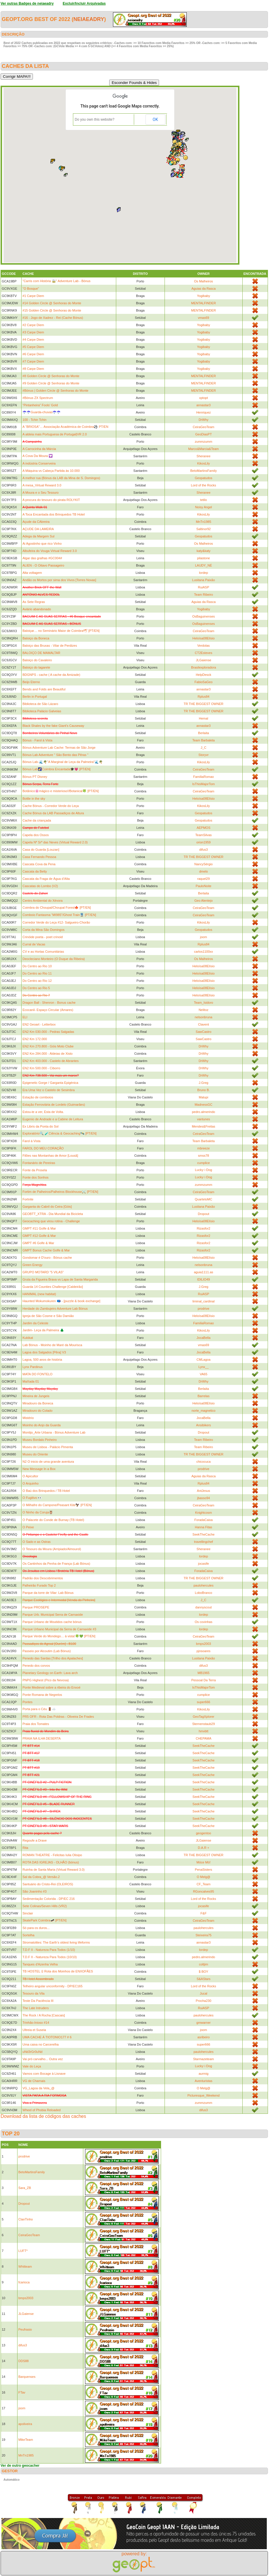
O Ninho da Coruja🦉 (37, 1512)
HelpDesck (203, 674)
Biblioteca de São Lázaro (40, 704)
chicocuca (203, 1461)
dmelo (203, 871)
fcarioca (24, 2282)
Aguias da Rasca (203, 288)
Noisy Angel (203, 507)
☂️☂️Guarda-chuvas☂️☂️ (41, 412)
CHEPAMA (203, 1738)
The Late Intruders (35, 2008)
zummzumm (203, 441)
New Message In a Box (38, 1469)
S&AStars (204, 1979)
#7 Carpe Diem (33, 361)
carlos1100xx (203, 951)
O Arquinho (30, 1483)
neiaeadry (88, 19)
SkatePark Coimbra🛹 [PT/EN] (44, 1920)
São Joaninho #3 (34, 1891)
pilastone (203, 558)
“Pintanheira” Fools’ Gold (40, 405)
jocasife (203, 1563)
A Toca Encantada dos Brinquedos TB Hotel (53, 514)
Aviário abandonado (36, 609)
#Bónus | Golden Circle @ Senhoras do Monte (55, 390)
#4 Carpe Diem (33, 339)
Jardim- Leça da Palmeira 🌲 (43, 1330)
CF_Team (204, 1884)
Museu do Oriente (35, 1454)
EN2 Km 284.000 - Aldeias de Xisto (47, 1053)
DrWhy (204, 419)
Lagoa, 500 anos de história (42, 1359)
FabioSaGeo (204, 682)
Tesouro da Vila (33, 1993)
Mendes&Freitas (203, 1126)
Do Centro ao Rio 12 (37, 980)
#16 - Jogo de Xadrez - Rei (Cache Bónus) (52, 317)
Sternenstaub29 (203, 1724)
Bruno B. (203, 1090)
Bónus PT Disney (34, 776)
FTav (21, 2392)
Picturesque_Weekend (203, 2095)
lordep (203, 572)
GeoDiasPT (203, 434)
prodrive (203, 1308)
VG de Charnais (33, 2081)
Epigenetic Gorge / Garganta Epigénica (50, 1082)
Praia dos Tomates (35, 1724)
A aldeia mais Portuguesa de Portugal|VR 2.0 (54, 434)
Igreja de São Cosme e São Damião (48, 1316)
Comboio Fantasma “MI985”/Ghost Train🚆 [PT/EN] (59, 915)
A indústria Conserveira (39, 463)
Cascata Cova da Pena (38, 864)
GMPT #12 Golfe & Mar (39, 1235)
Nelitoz (204, 1010)
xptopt (203, 398)
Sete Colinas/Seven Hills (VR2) (44, 1906)
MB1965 (203, 1673)
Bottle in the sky (33, 798)
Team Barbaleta (203, 740)
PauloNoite (203, 886)
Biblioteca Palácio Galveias (41, 711)
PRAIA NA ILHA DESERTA (41, 1738)
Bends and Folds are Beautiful (43, 689)
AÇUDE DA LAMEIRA (38, 529)
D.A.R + (203, 1847)
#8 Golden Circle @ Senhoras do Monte (50, 376)
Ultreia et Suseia (34, 2030)
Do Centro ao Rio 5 (36, 988)
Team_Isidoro (203, 1002)
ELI (24, 1017)
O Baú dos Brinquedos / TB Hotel (46, 1490)
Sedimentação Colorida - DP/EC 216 (48, 1898)
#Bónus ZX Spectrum (37, 398)
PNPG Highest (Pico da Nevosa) (45, 1680)
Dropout (203, 1214)
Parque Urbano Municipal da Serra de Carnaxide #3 (59, 1629)
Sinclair (27, 1913)
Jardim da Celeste (35, 1323)
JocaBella (204, 1337)
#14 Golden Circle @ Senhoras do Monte (51, 303)
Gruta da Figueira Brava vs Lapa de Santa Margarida (60, 1279)
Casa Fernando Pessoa (39, 857)
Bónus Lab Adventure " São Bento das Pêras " (55, 755)
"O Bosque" (30, 288)
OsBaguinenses (203, 616)
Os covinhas (203, 1622)
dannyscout (203, 1607)
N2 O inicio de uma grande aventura (48, 1461)
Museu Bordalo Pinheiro (39, 1439)
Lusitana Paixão (203, 580)
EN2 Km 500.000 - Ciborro (41, 1068)
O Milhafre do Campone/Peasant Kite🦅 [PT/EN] (57, 1505)
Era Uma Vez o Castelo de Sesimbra (48, 1090)
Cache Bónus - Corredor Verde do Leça (50, 806)
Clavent (203, 1024)
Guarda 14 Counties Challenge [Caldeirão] (52, 1286)
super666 (203, 1702)
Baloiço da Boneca (35, 638)
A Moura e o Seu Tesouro (40, 492)
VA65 (203, 1374)
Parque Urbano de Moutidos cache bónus (52, 1622)
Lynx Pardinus (32, 1367)
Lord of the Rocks (203, 485)
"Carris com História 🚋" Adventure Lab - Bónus (56, 281)
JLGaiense (203, 660)
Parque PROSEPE (35, 1607)
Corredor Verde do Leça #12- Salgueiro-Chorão (56, 922)
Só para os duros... (36, 1928)
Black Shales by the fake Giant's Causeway (53, 725)
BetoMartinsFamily (203, 470)
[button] (176, 155)
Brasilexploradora (203, 667)
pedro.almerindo (203, 1112)
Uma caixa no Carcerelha (40, 2044)
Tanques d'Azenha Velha (40, 1964)
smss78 (203, 1155)
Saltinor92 (203, 529)
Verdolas (203, 645)
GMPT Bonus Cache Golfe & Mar (46, 1250)
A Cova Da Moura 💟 (37, 456)
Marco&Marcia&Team (203, 449)
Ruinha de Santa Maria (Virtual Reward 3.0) (53, 1869)
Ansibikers (203, 1425)
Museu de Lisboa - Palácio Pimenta (47, 1447)
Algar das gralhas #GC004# (42, 558)
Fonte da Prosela (34, 1170)
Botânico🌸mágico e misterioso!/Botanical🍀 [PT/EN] (60, 791)
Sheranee (204, 456)
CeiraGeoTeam (203, 427)
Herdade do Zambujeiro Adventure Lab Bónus (55, 1308)
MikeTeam (25, 2439)
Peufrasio (25, 2329)
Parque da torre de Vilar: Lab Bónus (47, 1592)
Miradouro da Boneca (37, 1403)
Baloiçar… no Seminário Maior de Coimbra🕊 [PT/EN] (61, 630)
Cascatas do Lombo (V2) (40, 886)
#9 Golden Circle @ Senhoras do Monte (50, 383)
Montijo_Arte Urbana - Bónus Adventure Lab (53, 1432)
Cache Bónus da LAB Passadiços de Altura (53, 813)
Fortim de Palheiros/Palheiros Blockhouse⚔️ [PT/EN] (60, 1191)
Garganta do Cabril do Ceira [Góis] (47, 1206)
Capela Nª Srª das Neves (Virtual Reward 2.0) (55, 842)
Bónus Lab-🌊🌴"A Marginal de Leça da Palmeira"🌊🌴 (62, 762)
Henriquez (203, 412)
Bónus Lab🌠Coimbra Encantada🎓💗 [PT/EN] (56, 769)
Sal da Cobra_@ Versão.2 (41, 1877)
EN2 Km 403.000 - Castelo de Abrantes (50, 1061)
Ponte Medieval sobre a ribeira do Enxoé (51, 1687)
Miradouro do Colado (37, 1410)
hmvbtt (203, 1731)
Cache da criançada (36, 820)
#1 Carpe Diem (33, 296)
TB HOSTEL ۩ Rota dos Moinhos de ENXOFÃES (57, 1971)
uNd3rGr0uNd (32, 2051)
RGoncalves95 (203, 1891)
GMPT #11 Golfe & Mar (39, 1228)
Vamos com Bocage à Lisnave (44, 2073)
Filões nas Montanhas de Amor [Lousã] (50, 1155)
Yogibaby (203, 296)
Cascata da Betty (34, 871)
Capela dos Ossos (35, 835)
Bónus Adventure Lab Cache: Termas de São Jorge (59, 747)
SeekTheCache (204, 1534)
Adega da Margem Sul (38, 536)
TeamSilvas (203, 835)
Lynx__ (203, 1367)
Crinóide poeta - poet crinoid (42, 937)
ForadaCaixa (203, 1520)
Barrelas (203, 1396)
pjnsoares (204, 1651)
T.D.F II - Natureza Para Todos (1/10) (48, 1949)
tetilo (203, 500)
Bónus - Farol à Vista (37, 740)
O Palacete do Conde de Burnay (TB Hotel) (53, 1520)
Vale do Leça (31, 2066)
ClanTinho (25, 2219)
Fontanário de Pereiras (38, 1163)
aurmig (204, 2073)
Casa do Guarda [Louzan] (40, 849)
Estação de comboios (37, 1097)
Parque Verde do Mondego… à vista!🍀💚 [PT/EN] (58, 1636)
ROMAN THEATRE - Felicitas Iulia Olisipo (52, 1855)
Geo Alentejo (203, 900)
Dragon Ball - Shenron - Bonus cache (48, 1002)
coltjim (203, 1964)
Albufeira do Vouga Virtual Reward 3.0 (49, 551)
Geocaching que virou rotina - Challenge (51, 1221)
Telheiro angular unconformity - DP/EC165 (52, 1986)
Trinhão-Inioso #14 (35, 2022)
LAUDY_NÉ (203, 565)
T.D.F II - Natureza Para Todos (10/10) (49, 1957)
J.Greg (203, 1082)
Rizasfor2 (203, 1228)
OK (155, 119)
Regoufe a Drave (34, 1840)
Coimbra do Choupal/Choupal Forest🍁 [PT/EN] (56, 907)
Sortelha (28, 1935)
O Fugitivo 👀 (32, 1497)
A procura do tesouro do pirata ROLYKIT (51, 500)
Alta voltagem (32, 572)
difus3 (203, 849)
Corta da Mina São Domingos (43, 929)
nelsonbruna (203, 1017)
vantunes (203, 1119)
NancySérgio (203, 864)
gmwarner (203, 2022)
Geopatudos (203, 478)
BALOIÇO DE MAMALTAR (41, 653)
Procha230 (203, 2000)
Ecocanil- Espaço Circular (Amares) (47, 1010)
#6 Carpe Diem (33, 354)
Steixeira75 (203, 1935)
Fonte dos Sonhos (35, 1177)
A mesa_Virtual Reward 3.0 (41, 485)
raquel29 (203, 878)
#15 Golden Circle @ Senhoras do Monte (51, 310)
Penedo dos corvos (36, 1665)
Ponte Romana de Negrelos (42, 1694)
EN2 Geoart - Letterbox (39, 1024)
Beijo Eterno (31, 682)
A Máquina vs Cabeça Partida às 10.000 (51, 470)
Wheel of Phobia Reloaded (41, 2110)
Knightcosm (203, 1512)
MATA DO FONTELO (37, 1374)
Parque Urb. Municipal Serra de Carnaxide (52, 1614)
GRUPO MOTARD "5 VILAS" (42, 1272)
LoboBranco (203, 1592)
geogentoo (203, 1833)
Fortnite (27, 1199)
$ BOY (203, 1971)
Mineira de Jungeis (35, 1396)
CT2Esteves (203, 653)
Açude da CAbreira (36, 521)
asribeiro (203, 2037)
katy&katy (204, 551)
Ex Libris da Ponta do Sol (40, 1126)
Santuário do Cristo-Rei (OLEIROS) (47, 1884)
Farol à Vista (31, 1141)
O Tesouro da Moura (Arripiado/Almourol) (51, 1549)
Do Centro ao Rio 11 (37, 973)
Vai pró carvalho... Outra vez (42, 2059)
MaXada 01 (30, 1381)
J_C (204, 747)
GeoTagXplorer (203, 1716)
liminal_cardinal (204, 1301)
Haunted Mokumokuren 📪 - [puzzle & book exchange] (61, 1301)
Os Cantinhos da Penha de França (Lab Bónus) (56, 1563)
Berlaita (203, 733)
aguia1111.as (203, 1272)
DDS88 (23, 2361)
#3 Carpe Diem (33, 332)
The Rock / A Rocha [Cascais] (43, 2015)
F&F (203, 1913)
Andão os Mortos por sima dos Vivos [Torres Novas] (59, 580)
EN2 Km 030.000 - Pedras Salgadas (48, 1031)
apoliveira (25, 2424)
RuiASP (203, 587)
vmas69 (203, 317)
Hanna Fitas (203, 1527)
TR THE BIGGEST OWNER (203, 704)
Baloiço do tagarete (36, 667)
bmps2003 (203, 1643)
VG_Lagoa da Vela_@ (38, 2088)
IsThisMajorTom (203, 784)
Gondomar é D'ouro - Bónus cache (47, 1257)
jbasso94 (203, 1498)
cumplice (203, 1163)
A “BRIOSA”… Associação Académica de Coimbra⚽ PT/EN (65, 426)
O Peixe (28, 1527)
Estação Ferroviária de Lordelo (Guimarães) (53, 1104)
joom (203, 937)
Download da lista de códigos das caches (43, 2116)
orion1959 (203, 842)
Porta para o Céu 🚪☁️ (39, 1709)
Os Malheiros (203, 281)
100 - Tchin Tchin (34, 419)
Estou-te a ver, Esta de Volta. (43, 1112)
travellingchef (203, 1541)
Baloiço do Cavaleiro (37, 660)
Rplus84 (203, 696)
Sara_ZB (24, 2188)
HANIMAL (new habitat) (39, 1294)
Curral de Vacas (33, 944)
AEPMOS (203, 827)
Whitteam (25, 2266)
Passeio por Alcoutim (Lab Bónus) (46, 1651)
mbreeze (203, 1148)
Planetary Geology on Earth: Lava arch (50, 1673)
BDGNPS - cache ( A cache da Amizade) (51, 674)
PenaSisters (203, 1869)
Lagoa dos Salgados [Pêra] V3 (44, 1352)
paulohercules (203, 1585)
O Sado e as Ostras (36, 1541)
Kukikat (27, 1337)
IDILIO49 (203, 1279)
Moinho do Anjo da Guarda (41, 1425)
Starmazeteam (203, 2059)
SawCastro (203, 1031)
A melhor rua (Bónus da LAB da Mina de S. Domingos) (61, 478)
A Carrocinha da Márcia (39, 449)
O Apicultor (30, 1476)
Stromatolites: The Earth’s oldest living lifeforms (56, 1942)
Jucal (203, 1993)
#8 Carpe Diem (33, 368)
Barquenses (27, 2376)
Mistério (28, 1418)
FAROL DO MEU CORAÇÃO (42, 1148)
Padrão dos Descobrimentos (42, 1578)
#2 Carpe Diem (33, 325)
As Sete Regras (33, 602)
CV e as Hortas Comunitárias (43, 951)
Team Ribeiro (203, 594)
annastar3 (203, 405)
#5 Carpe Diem (33, 347)
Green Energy (32, 1265)
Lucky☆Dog (203, 1170)
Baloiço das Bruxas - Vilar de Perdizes (49, 645)
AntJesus (203, 1490)
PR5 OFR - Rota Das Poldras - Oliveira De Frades (58, 1716)
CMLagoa (204, 1359)
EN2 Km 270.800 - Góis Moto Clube (47, 1046)
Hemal (203, 718)
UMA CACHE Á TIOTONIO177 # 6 (46, 2037)
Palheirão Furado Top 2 (39, 1585)
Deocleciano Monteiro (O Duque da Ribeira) (53, 959)
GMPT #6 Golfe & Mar (38, 1243)
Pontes (27, 1702)
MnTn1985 (203, 521)
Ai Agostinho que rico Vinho (41, 543)
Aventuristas (203, 2081)
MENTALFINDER (203, 303)
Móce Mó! (204, 1862)
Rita (25, 1847)
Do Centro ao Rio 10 (37, 966)
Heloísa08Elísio (204, 638)
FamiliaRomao (203, 776)
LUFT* (23, 2251)
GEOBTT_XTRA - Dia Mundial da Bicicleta (52, 1214)
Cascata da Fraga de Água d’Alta (46, 878)
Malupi (203, 1097)
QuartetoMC (203, 1199)
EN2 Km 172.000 (34, 1039)
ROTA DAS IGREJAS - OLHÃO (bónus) (50, 1862)
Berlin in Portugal (34, 696)
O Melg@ (203, 1877)
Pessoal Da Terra (203, 1680)
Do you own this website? (94, 119)
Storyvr (203, 755)
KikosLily (203, 463)
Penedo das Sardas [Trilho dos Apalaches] (52, 1658)
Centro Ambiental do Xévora (42, 900)
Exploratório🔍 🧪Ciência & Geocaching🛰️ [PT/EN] (59, 1133)
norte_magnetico (204, 1410)
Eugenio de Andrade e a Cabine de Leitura (52, 1119)
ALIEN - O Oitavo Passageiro (43, 565)
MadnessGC (203, 1104)
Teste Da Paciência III (37, 2000)
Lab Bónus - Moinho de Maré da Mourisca (52, 1345)
